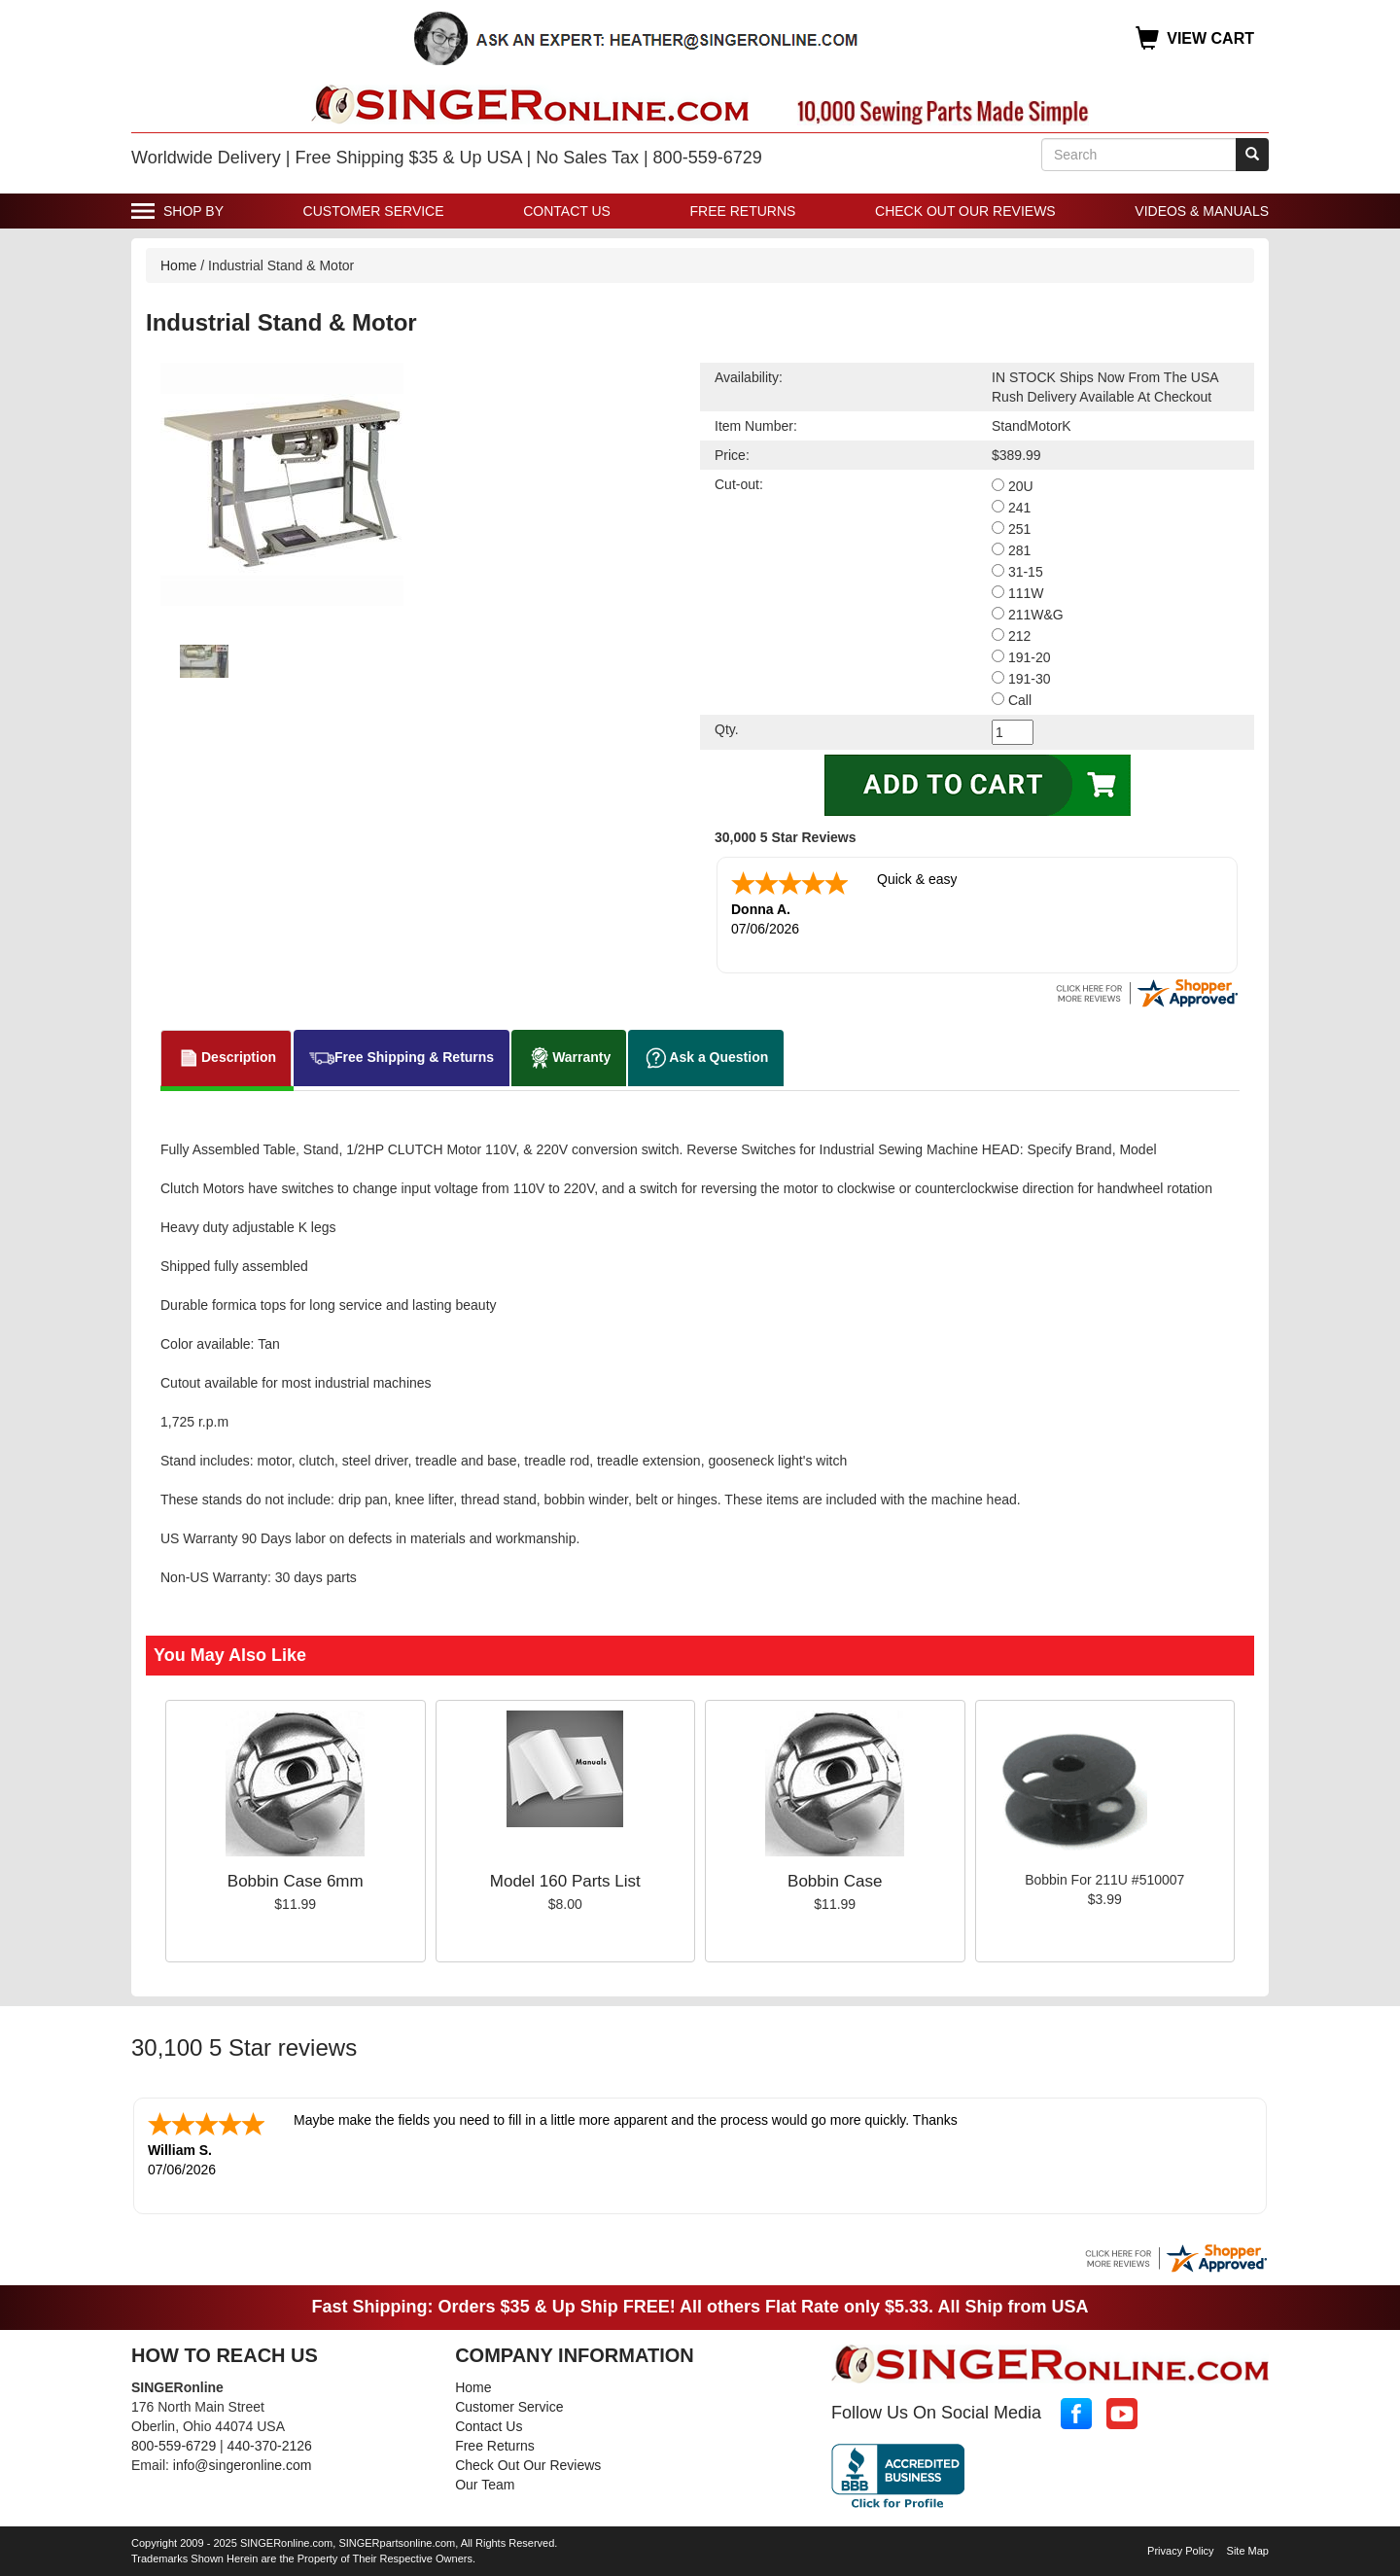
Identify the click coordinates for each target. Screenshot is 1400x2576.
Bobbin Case (835, 1881)
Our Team (484, 2484)
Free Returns (743, 211)
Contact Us (567, 211)
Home (178, 265)
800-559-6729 (173, 2445)
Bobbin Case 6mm (296, 1881)
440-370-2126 (270, 2445)
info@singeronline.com (242, 2465)
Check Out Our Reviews (965, 211)
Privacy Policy (1180, 2551)
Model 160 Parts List (565, 1881)
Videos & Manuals (1202, 211)
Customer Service (373, 211)
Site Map (1248, 2551)
